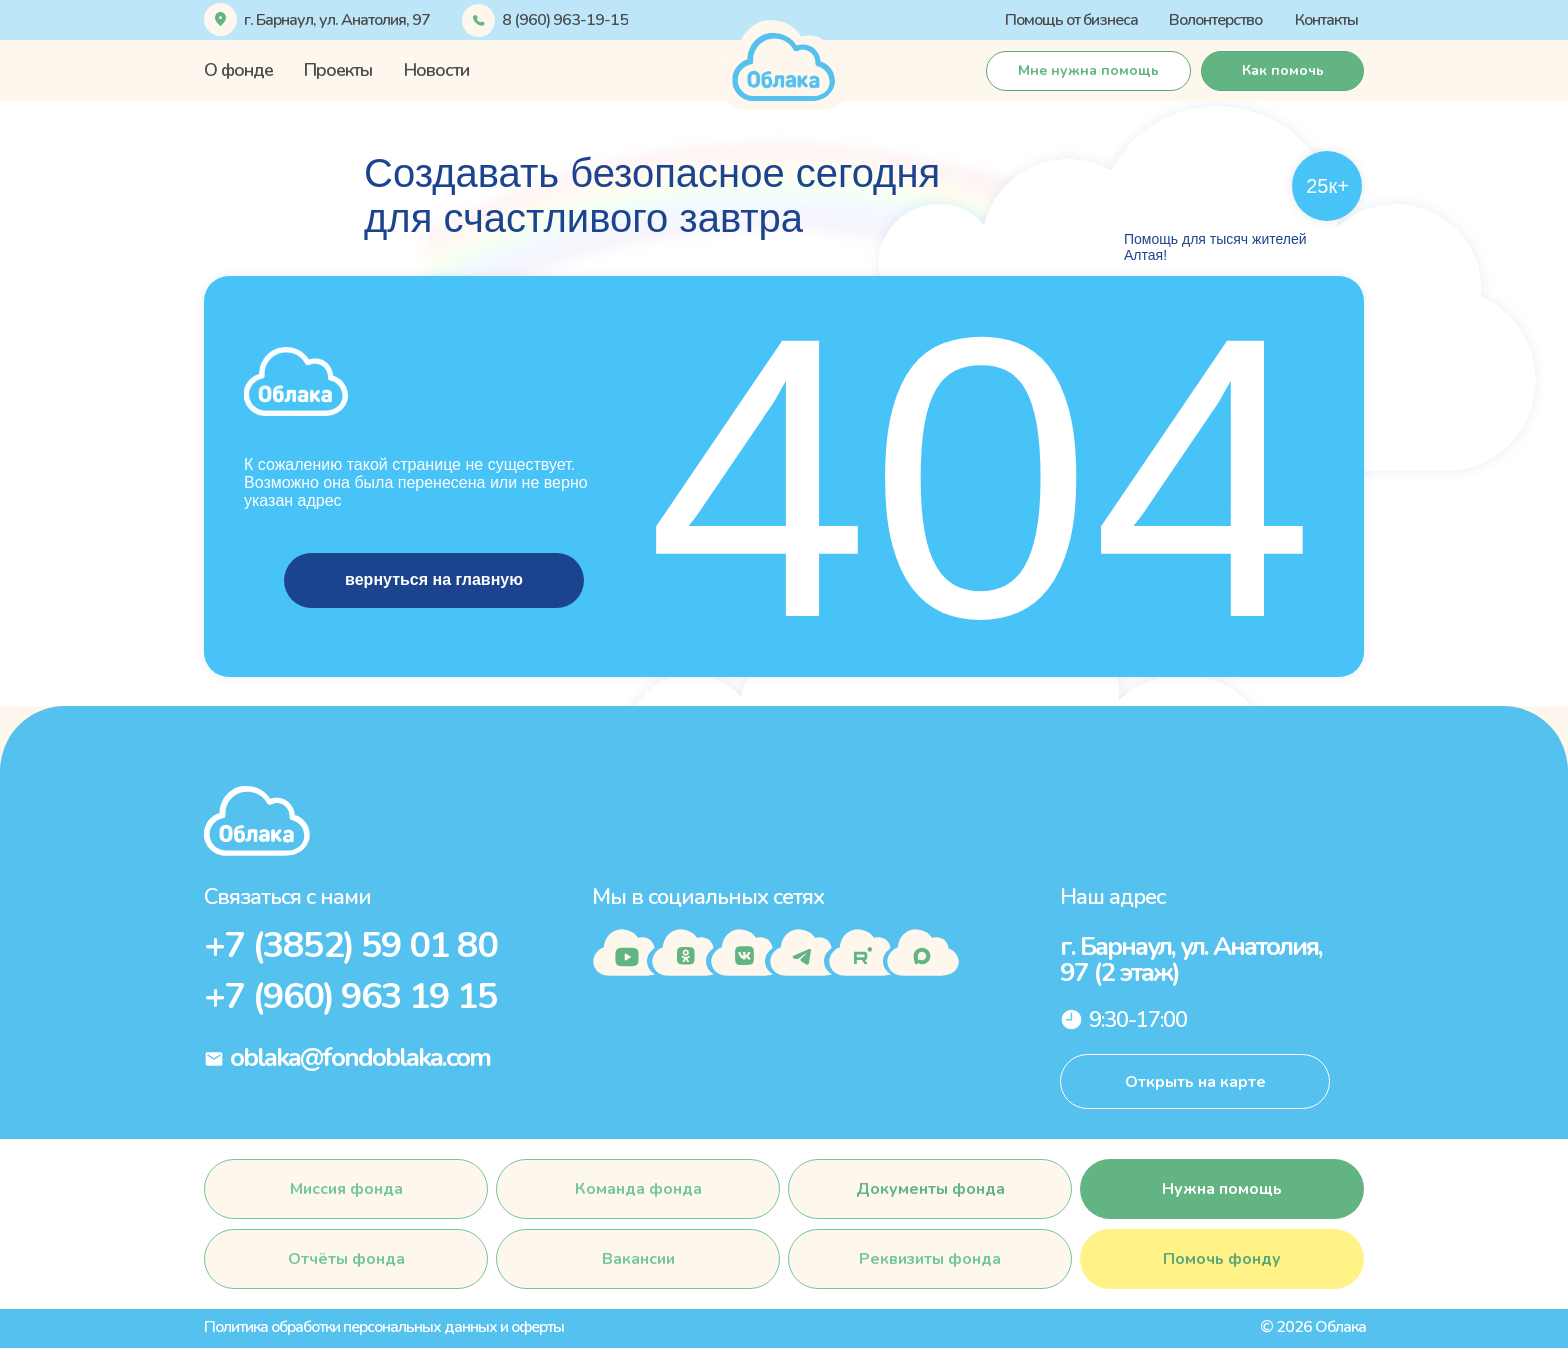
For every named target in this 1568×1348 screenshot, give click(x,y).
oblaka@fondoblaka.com (360, 1057)
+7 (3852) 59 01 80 (350, 945)
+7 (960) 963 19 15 (350, 996)
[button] (1088, 71)
